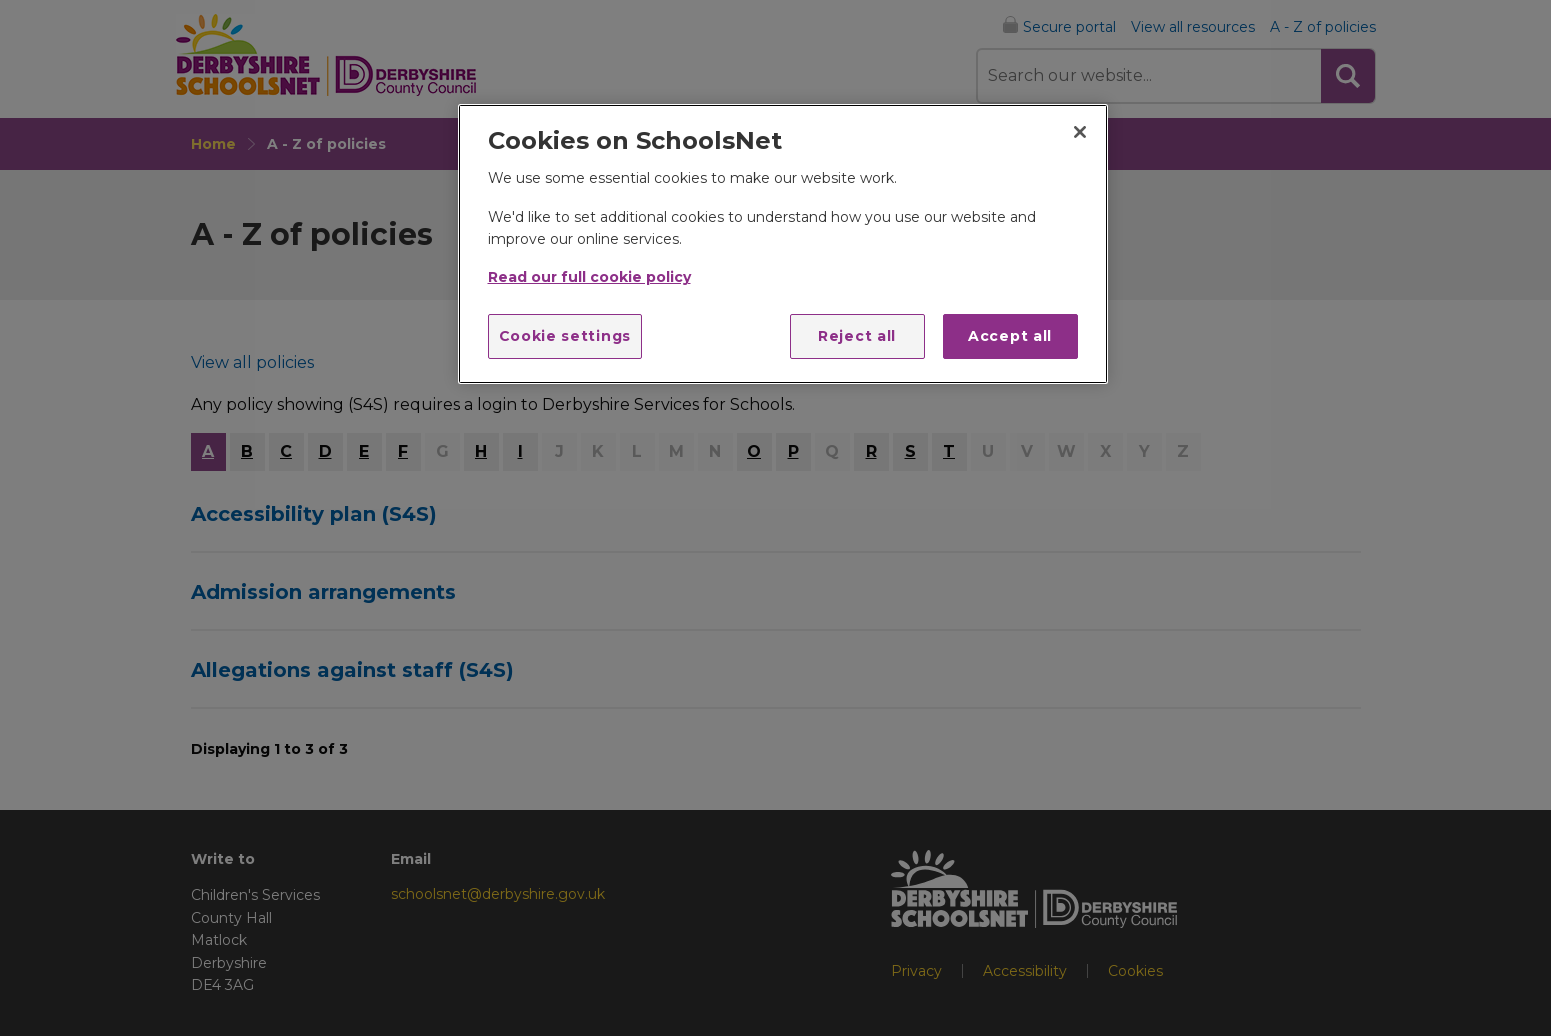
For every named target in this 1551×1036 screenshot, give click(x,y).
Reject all (857, 336)
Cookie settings (565, 336)
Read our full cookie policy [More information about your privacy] (589, 277)
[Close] (1080, 132)
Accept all (1010, 336)
